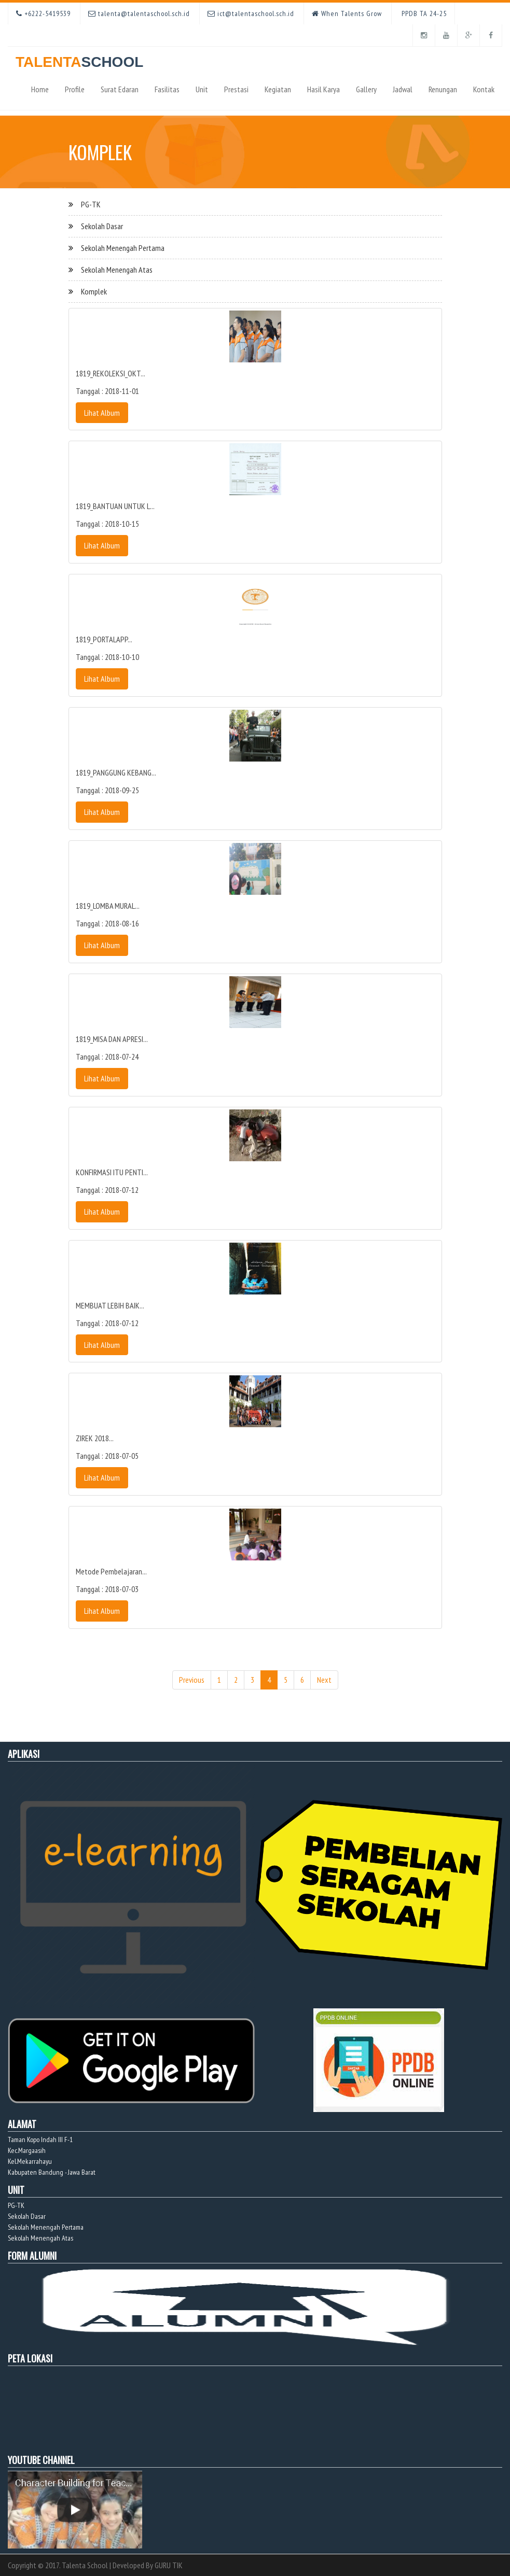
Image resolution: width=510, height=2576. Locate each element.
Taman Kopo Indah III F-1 (40, 2139)
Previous (191, 1679)
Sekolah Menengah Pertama (122, 248)
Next (324, 1679)
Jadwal (402, 89)
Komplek (94, 291)
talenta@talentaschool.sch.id (139, 13)
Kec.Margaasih (27, 2150)
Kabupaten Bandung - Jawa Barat (51, 2172)
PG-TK (91, 204)
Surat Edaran (120, 89)
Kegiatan (278, 89)
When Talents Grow (347, 13)
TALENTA (79, 58)
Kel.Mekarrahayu (30, 2161)
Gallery (366, 89)
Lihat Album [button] (102, 412)
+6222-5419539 (43, 13)
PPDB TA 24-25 (423, 13)
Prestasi (236, 89)
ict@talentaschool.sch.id (251, 13)
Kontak (483, 89)
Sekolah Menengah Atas (117, 269)
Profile (75, 89)
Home (40, 89)
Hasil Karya (323, 89)
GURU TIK (169, 2565)
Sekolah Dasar (102, 226)
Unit (202, 89)
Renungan (443, 89)
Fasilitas (167, 89)
